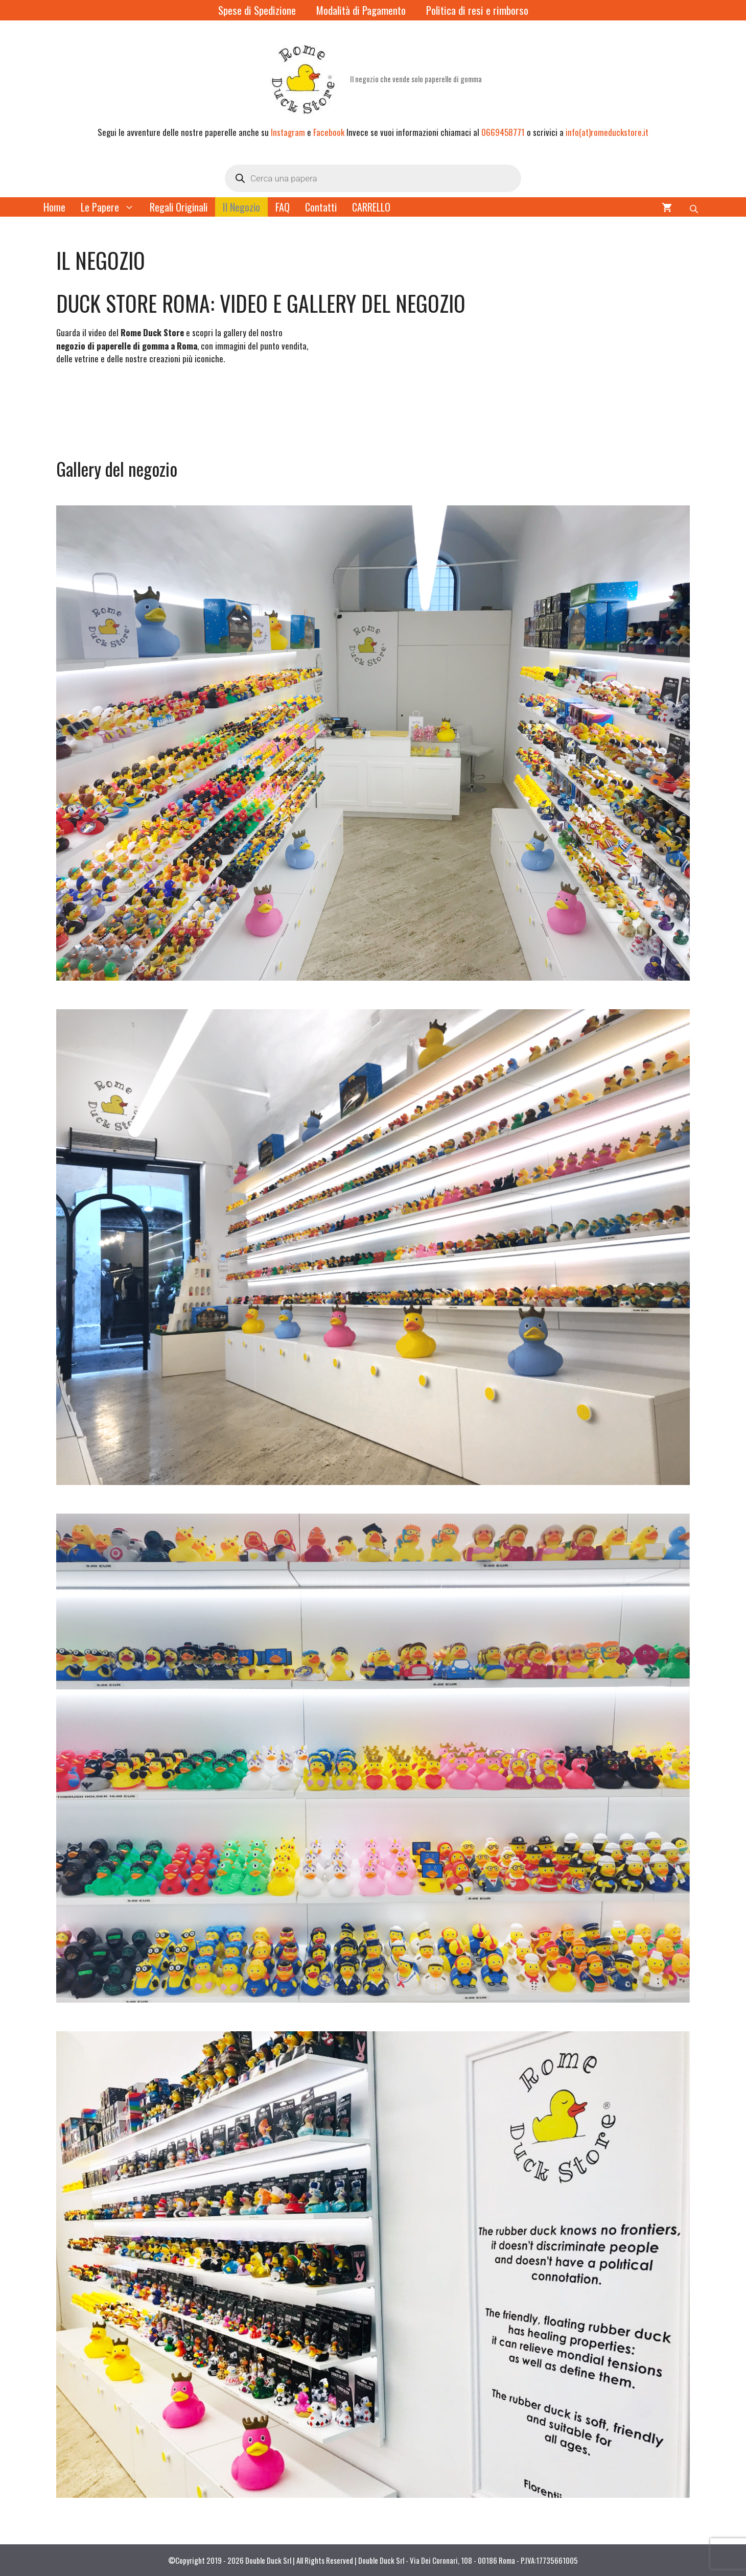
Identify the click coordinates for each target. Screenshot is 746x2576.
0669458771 (503, 132)
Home (54, 207)
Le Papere (111, 207)
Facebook (328, 132)
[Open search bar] (695, 207)
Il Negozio (241, 207)
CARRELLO (371, 207)
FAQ (282, 207)
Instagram (288, 132)
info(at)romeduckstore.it (607, 132)
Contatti (321, 207)
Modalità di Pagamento (361, 10)
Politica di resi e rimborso (477, 10)
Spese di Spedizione (257, 10)
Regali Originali (178, 207)
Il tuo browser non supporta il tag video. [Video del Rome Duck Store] (132, 416)
